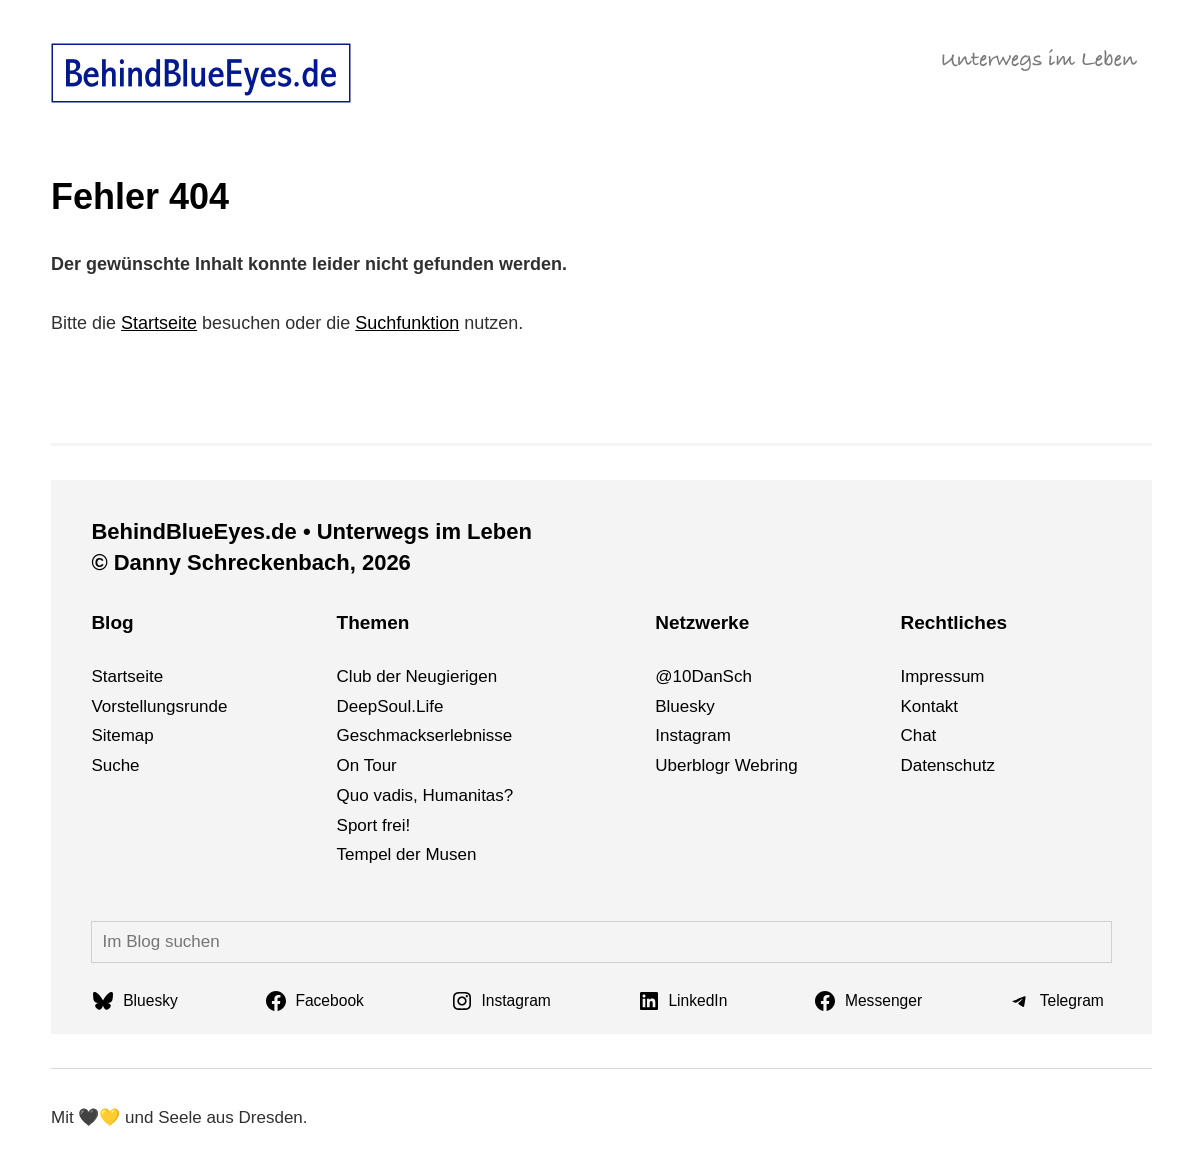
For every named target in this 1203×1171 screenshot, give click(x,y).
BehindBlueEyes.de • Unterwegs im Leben (311, 531)
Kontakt (929, 706)
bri (769, 765)
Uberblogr (692, 765)
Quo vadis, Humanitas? (425, 795)
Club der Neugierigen (417, 676)
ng (788, 765)
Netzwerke (702, 622)
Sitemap (122, 735)
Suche (115, 765)
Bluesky (685, 706)
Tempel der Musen (407, 854)
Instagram (693, 735)
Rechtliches (953, 622)
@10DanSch (703, 676)
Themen (373, 622)
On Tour (367, 765)
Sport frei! (374, 825)
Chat (918, 735)
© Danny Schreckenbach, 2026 (250, 562)
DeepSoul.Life (390, 706)
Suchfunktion (407, 323)
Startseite (159, 323)
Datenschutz (947, 765)
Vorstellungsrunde (159, 706)
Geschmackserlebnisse (425, 735)
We (747, 765)
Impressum (942, 676)
